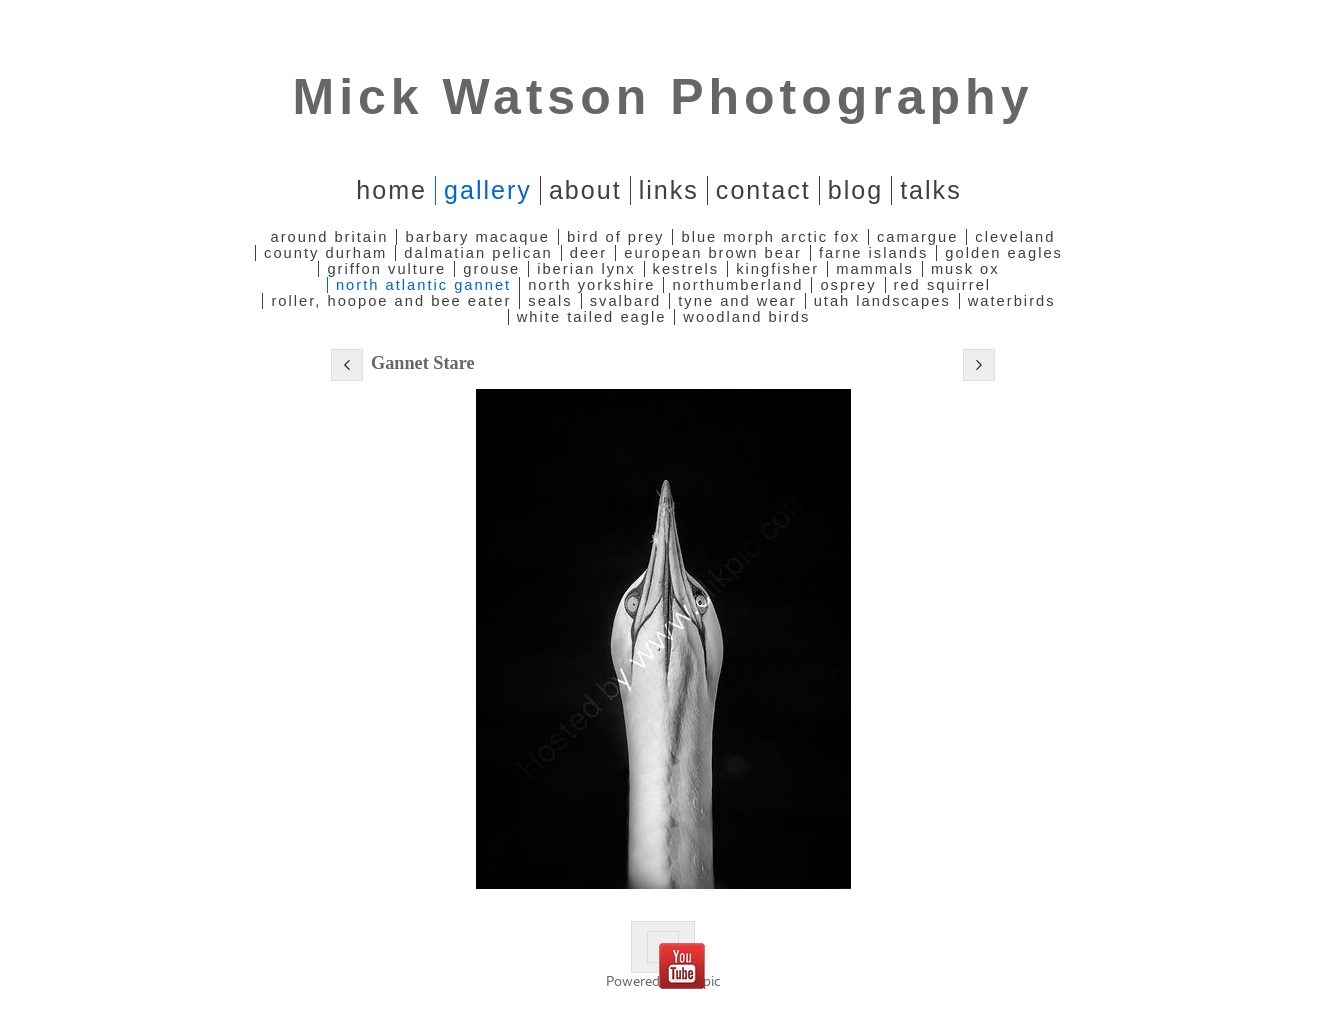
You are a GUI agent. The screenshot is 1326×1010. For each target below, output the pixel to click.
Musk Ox (965, 269)
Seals (550, 301)
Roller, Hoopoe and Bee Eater (391, 301)
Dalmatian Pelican (478, 253)
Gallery (488, 190)
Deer (588, 253)
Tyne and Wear (737, 301)
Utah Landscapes (882, 301)
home (391, 190)
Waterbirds (1012, 301)
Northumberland (737, 285)
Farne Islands (873, 253)
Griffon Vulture (386, 269)
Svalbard (626, 301)
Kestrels (686, 269)
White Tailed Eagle (592, 317)
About (585, 190)
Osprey (848, 285)
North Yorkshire (591, 285)
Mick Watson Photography (663, 97)
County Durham (325, 253)
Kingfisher (777, 269)
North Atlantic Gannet (423, 285)
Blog (855, 190)
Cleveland (1015, 237)
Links (669, 190)
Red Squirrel (943, 285)
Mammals (875, 269)
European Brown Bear (713, 253)
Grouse (491, 269)
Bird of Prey (616, 237)
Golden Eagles (1004, 253)
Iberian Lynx (586, 269)
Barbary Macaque (477, 237)
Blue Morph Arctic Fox (770, 237)
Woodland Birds (746, 317)
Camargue (917, 237)
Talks (931, 190)
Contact (763, 190)
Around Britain (330, 237)
